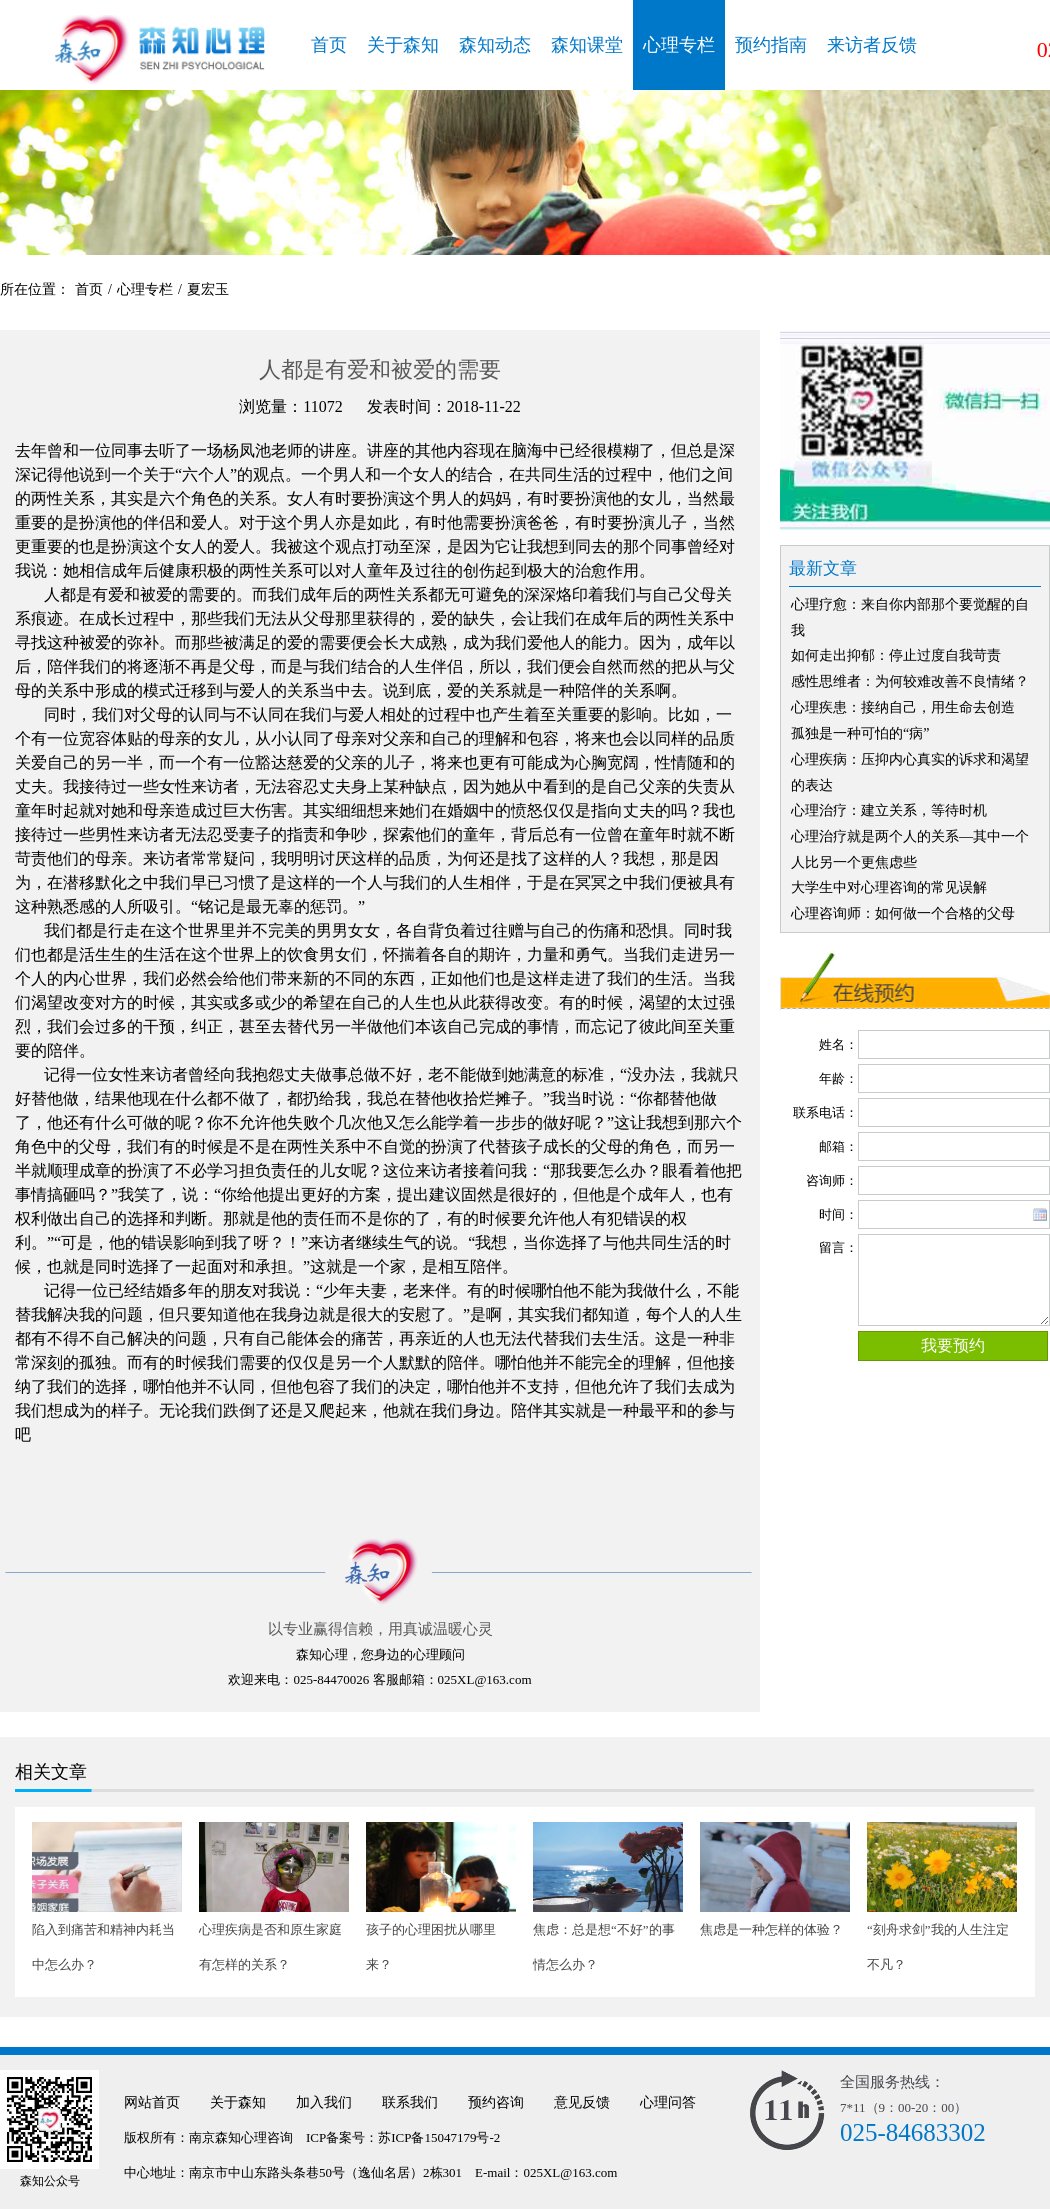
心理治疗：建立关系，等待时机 (889, 810)
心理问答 (668, 2102)
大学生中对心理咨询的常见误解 (889, 887)
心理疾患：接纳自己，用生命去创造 (903, 707)
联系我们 (410, 2102)
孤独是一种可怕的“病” (860, 733)
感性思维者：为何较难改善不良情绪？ (910, 681)
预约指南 (771, 45)
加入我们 (324, 2102)
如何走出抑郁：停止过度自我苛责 (896, 655)
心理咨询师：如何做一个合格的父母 (903, 913)
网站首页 (152, 2102)
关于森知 (403, 45)
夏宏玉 (208, 289)
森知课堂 (587, 45)
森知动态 (495, 45)
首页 (329, 45)
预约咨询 (496, 2102)
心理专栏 (679, 45)
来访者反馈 (872, 45)
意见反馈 (582, 2102)
